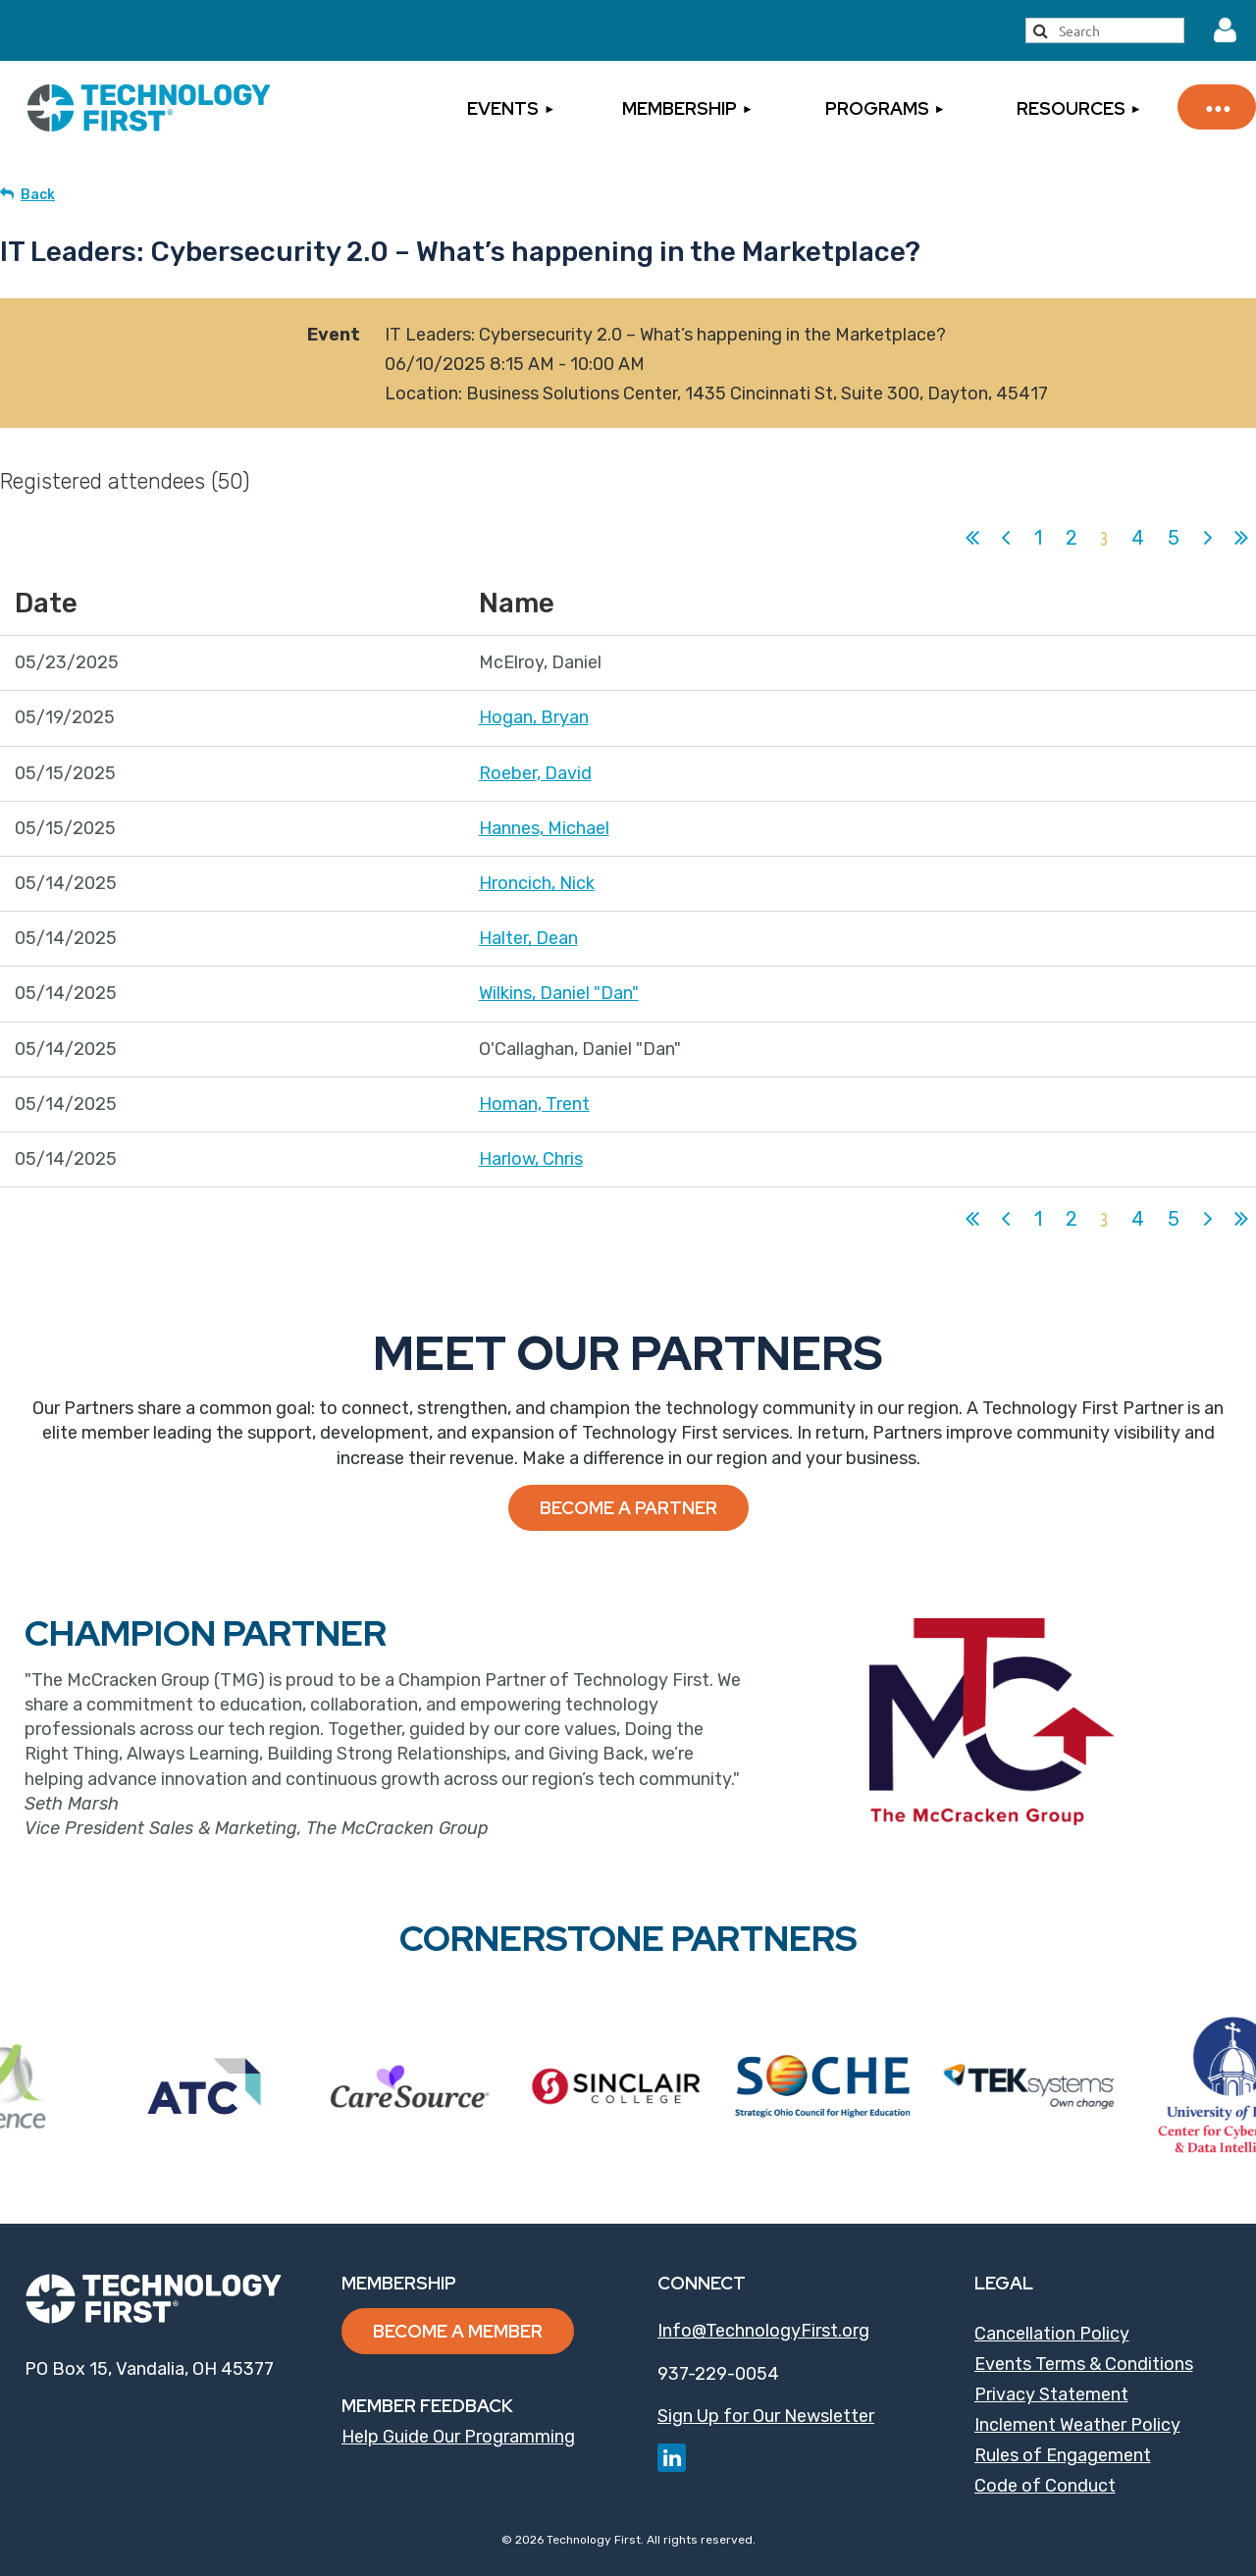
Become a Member (458, 2331)
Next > (1208, 538)
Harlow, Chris (531, 1159)
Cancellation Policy (1051, 2333)
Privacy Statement (1051, 2394)
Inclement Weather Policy (1077, 2425)
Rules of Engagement (1062, 2455)
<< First (972, 538)
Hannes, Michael (544, 828)
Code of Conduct (1045, 2486)
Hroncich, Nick (537, 883)
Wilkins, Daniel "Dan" (559, 993)
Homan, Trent (534, 1104)
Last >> (1241, 538)
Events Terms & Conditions (1083, 2364)
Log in (1225, 30)
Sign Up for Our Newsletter (765, 2416)
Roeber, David (535, 773)
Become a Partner (628, 1508)
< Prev (1006, 538)
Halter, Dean (528, 938)
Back (38, 194)
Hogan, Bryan (534, 717)
